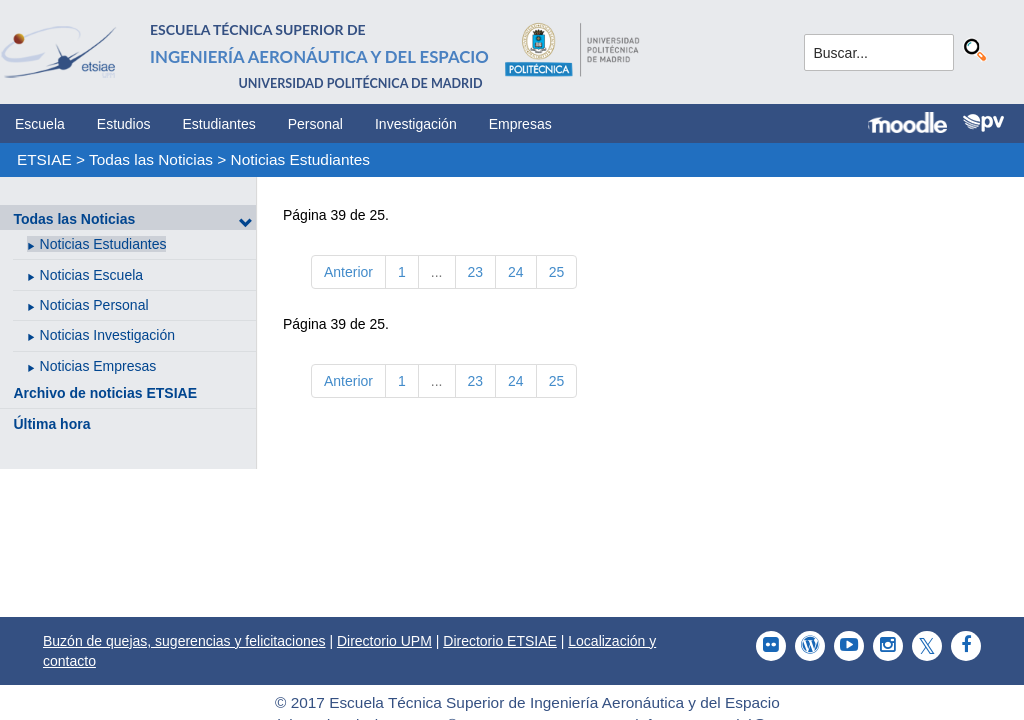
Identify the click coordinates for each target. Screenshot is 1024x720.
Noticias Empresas (98, 366)
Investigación (416, 124)
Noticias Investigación (107, 335)
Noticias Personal (94, 305)
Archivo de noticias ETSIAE (105, 393)
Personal (315, 124)
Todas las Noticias (151, 159)
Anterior (348, 272)
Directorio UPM (384, 641)
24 (516, 272)
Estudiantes (219, 124)
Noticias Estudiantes (300, 159)
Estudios (124, 124)
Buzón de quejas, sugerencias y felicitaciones (184, 641)
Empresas (520, 124)
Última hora (51, 424)
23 (476, 272)
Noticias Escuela (92, 275)
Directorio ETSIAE (500, 641)
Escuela (40, 124)
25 (557, 272)
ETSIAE (44, 159)
